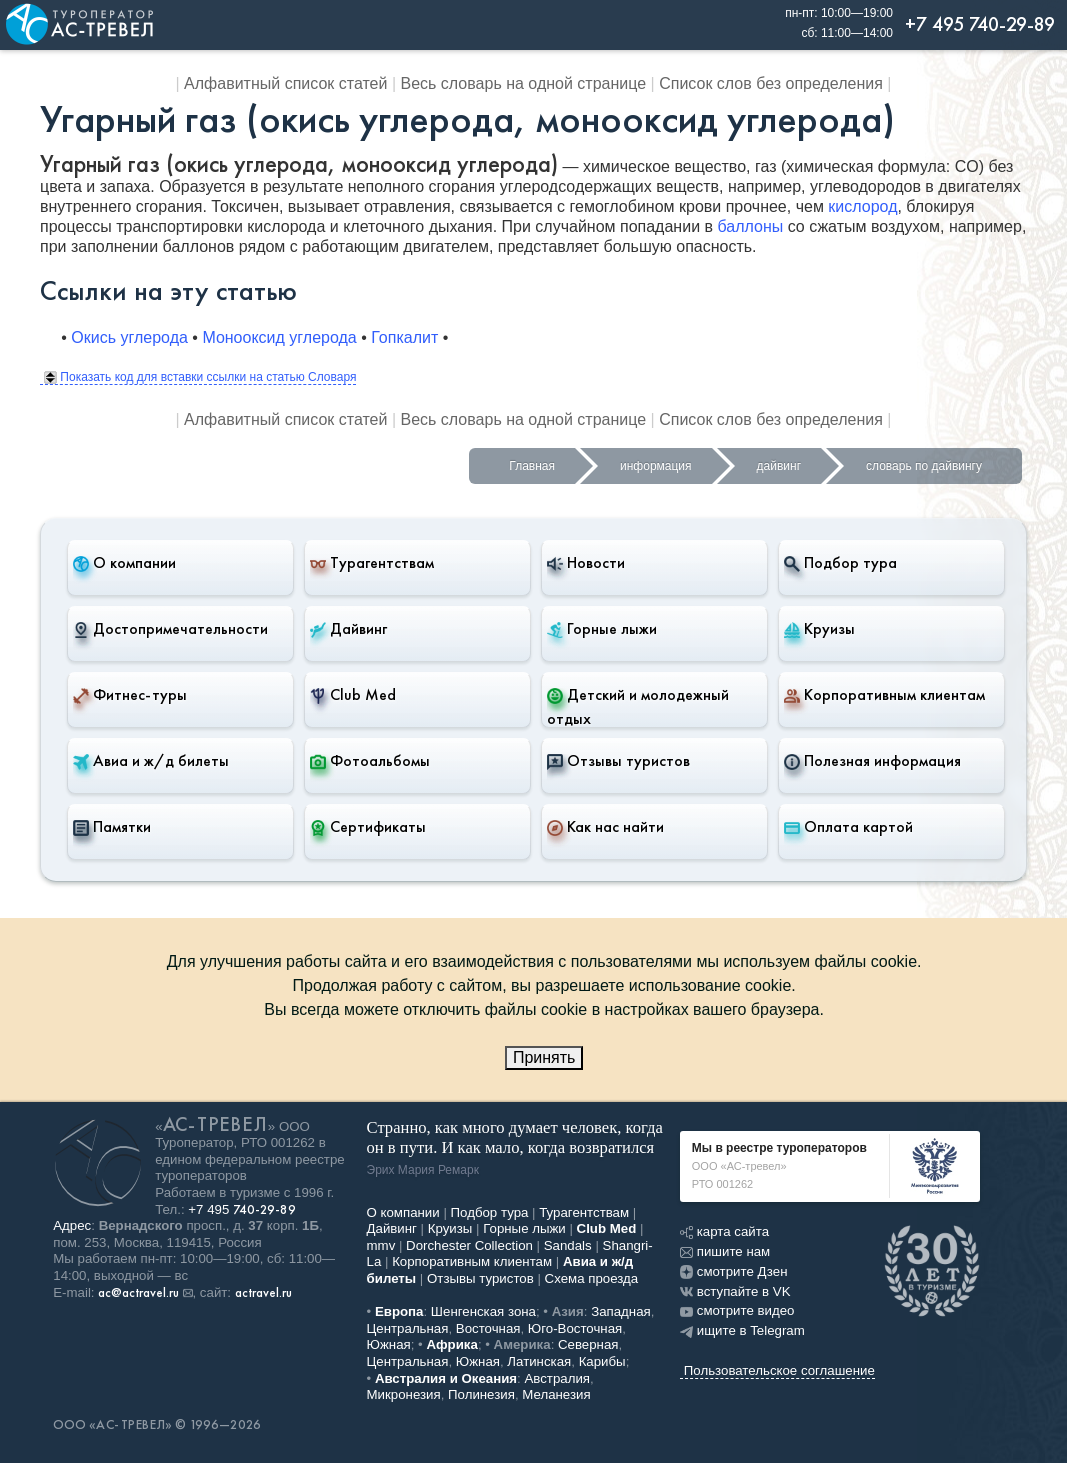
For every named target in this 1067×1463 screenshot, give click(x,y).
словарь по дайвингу (924, 466)
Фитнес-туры (130, 695)
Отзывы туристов (618, 761)
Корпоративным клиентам (884, 695)
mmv (381, 1245)
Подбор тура (840, 563)
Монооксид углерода (279, 337)
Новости (586, 563)
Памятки (112, 827)
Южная (389, 1344)
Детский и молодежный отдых (638, 706)
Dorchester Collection (469, 1245)
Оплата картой (848, 827)
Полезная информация (872, 761)
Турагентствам (372, 563)
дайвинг (779, 466)
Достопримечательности (170, 629)
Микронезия (404, 1394)
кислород (862, 206)
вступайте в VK (735, 1291)
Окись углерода (129, 337)
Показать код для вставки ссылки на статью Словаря (200, 377)
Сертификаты (368, 827)
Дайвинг (348, 629)
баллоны (750, 226)
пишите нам (725, 1251)
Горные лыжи (602, 629)
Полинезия (481, 1394)
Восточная (488, 1328)
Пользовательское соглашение (779, 1370)
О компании (124, 563)
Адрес (72, 1225)
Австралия (557, 1378)
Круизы (819, 629)
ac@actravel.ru (138, 1293)
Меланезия (556, 1394)
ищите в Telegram (742, 1330)
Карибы (602, 1361)
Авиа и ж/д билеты (151, 761)
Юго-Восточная (575, 1328)
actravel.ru (263, 1293)
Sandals (568, 1245)
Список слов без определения (771, 83)
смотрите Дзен (734, 1271)
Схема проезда (592, 1278)
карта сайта (724, 1231)
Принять (544, 1057)
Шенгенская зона (483, 1311)
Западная (621, 1311)
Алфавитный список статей (285, 83)
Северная (588, 1344)
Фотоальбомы (370, 761)
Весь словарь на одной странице (524, 83)
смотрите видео (737, 1310)
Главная (532, 466)
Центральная (408, 1328)
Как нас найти (605, 827)
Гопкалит (404, 337)
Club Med (353, 695)
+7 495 (242, 1209)
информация (656, 466)
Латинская (539, 1361)
